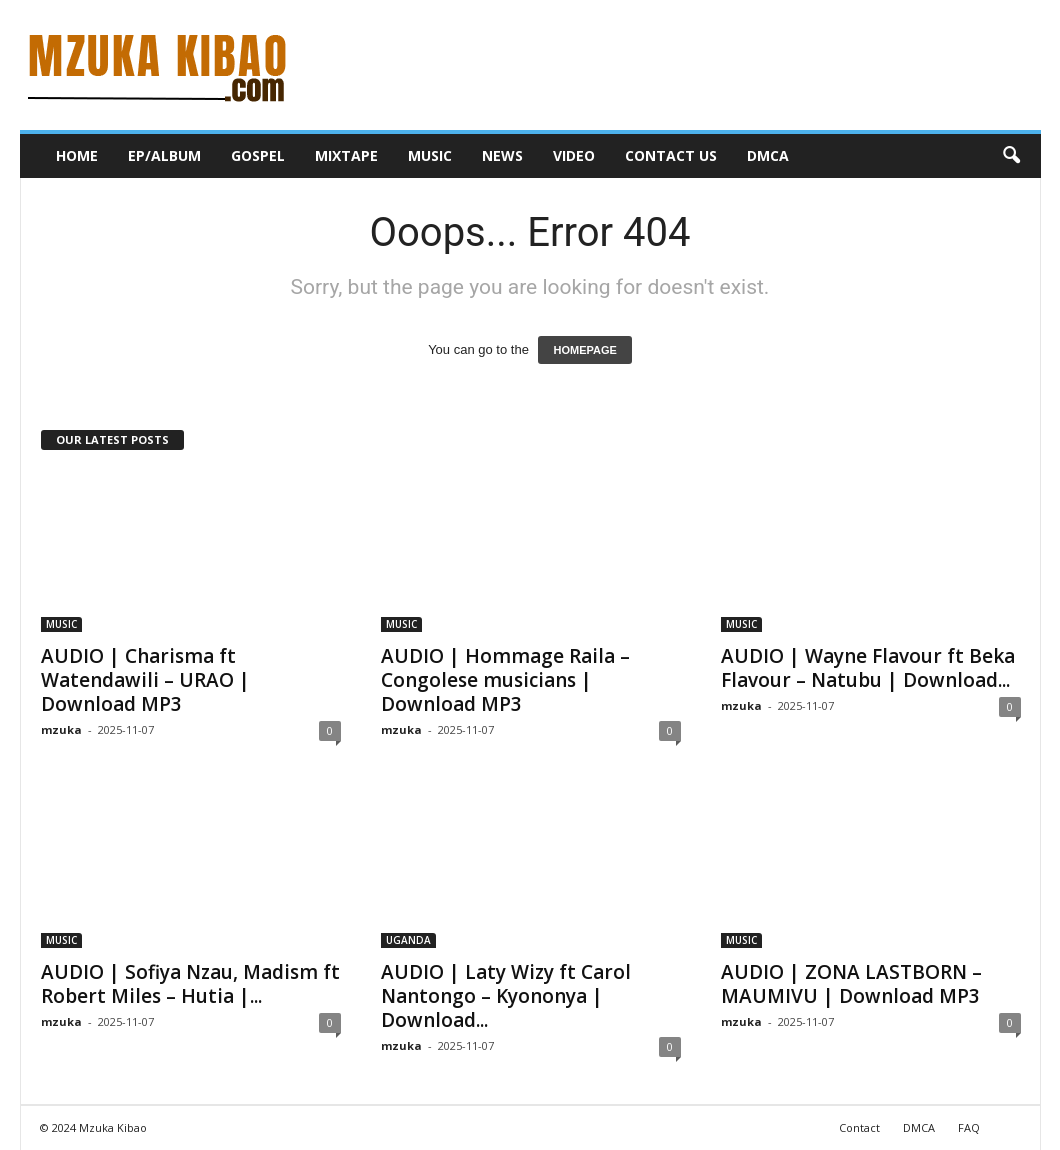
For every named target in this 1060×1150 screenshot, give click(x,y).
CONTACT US (671, 155)
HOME (77, 155)
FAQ (969, 1127)
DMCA (768, 155)
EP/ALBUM (164, 155)
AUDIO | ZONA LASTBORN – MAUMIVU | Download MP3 (851, 984)
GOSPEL (258, 155)
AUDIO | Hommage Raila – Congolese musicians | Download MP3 (505, 680)
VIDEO (574, 155)
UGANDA (408, 940)
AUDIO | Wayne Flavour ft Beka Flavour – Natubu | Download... (868, 668)
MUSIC (430, 155)
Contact (859, 1127)
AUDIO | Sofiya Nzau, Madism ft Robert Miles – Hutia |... (190, 984)
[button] (1011, 156)
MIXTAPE (346, 155)
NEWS (502, 155)
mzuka (61, 729)
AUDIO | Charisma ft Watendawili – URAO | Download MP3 (145, 680)
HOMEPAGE (584, 350)
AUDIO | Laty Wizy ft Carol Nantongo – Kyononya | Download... (506, 996)
